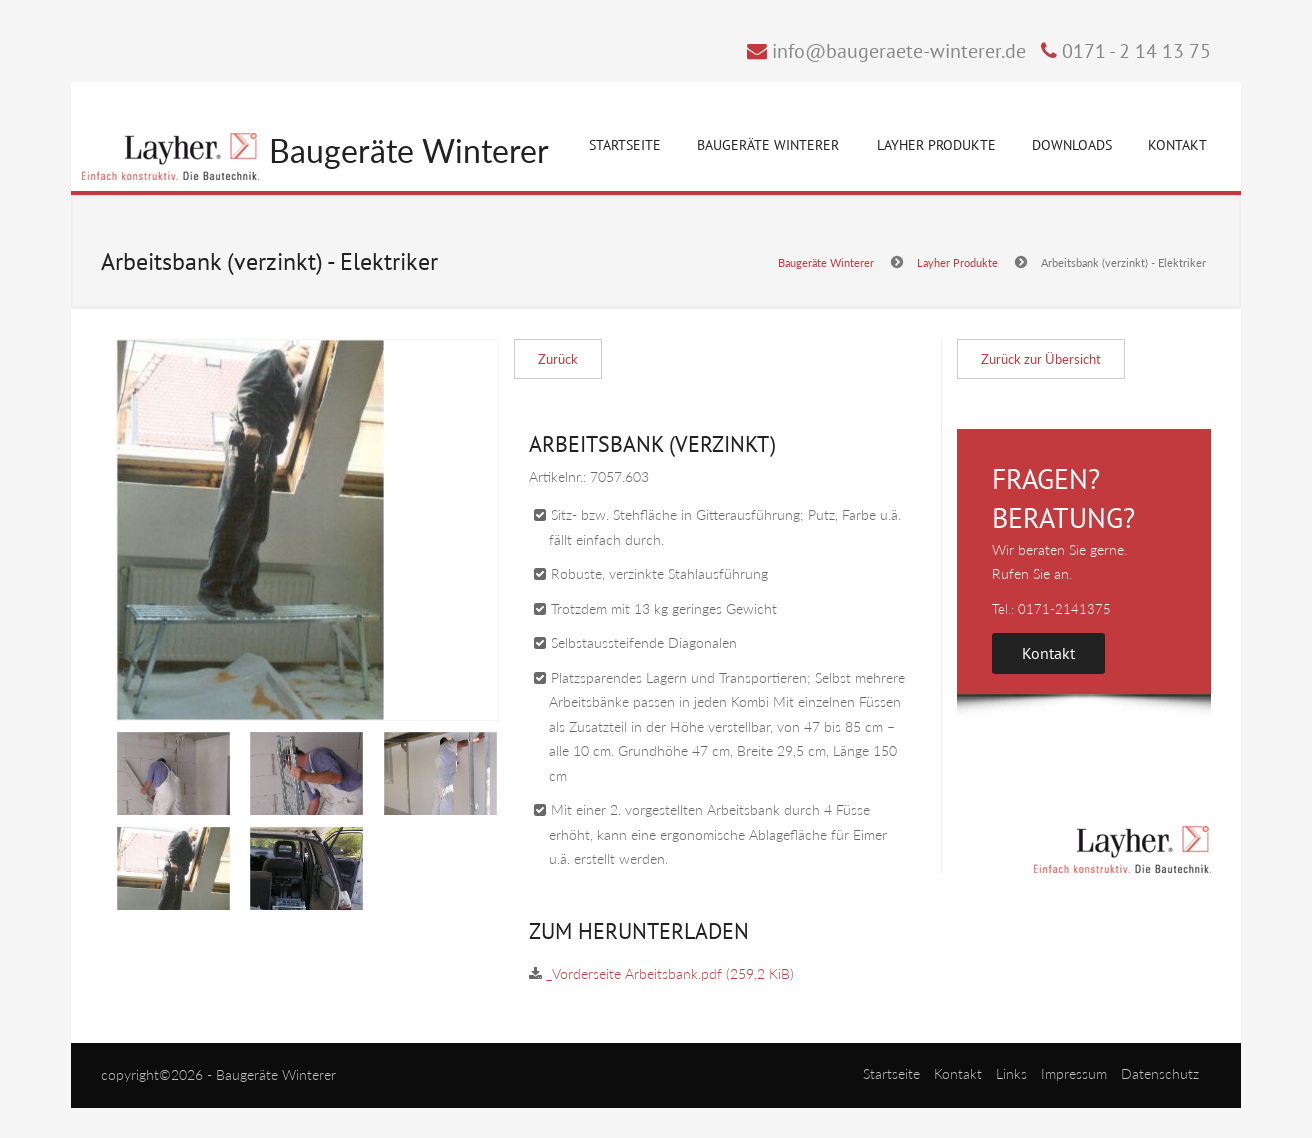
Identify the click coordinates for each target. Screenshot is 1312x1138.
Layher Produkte (936, 149)
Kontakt (1177, 145)
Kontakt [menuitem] (958, 1073)
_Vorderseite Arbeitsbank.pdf (670, 973)
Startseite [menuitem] (891, 1073)
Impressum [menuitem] (1074, 1073)
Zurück (558, 359)
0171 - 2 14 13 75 (1136, 51)
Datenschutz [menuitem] (1160, 1073)
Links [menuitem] (1011, 1073)
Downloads (1072, 145)
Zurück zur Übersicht (1041, 359)
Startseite (625, 145)
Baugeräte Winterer (409, 151)
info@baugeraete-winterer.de (899, 51)
